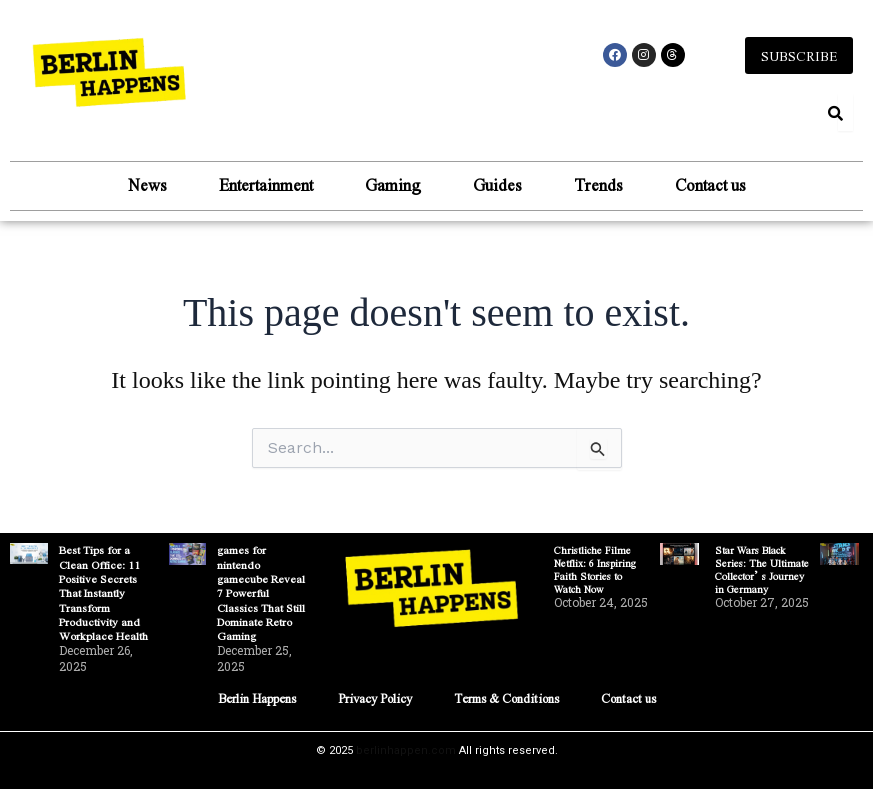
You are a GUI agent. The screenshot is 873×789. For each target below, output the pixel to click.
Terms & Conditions (512, 697)
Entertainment (266, 186)
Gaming (393, 186)
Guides (497, 186)
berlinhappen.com (406, 750)
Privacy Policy (369, 697)
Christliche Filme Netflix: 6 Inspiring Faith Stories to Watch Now (595, 570)
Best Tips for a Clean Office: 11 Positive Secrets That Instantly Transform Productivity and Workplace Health (104, 593)
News (147, 186)
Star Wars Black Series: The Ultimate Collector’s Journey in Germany (762, 570)
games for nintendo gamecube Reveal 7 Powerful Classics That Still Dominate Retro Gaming (262, 593)
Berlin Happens (241, 697)
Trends (598, 186)
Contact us (710, 186)
